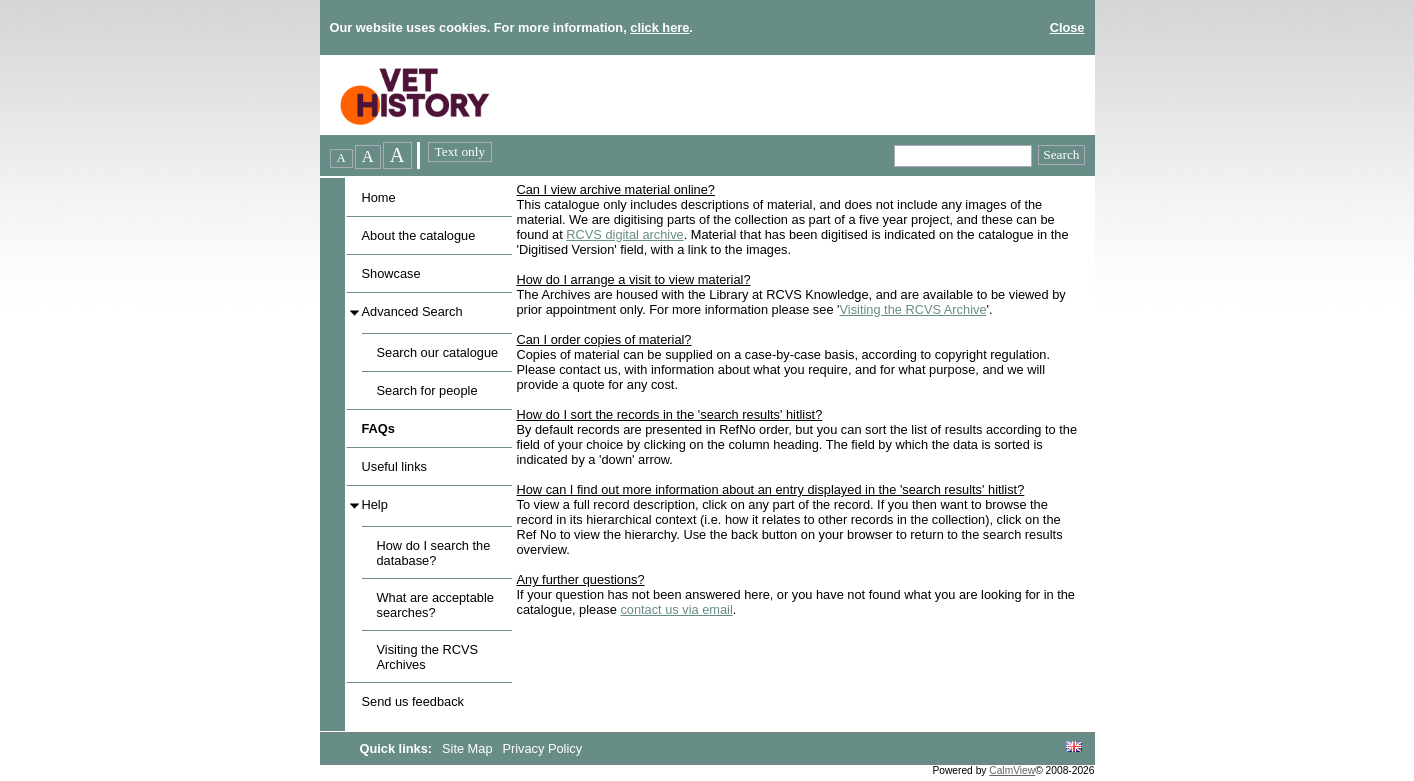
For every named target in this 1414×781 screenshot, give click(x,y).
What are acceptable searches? (435, 605)
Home (379, 197)
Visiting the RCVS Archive (913, 309)
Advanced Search (412, 311)
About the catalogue (419, 235)
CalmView (1012, 770)
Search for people (427, 390)
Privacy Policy (542, 748)
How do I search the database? (434, 553)
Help (375, 504)
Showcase (391, 273)
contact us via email (676, 609)
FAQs (378, 428)
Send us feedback (413, 701)
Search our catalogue (438, 352)
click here (659, 27)
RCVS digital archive (624, 234)
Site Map (469, 748)
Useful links (394, 466)
